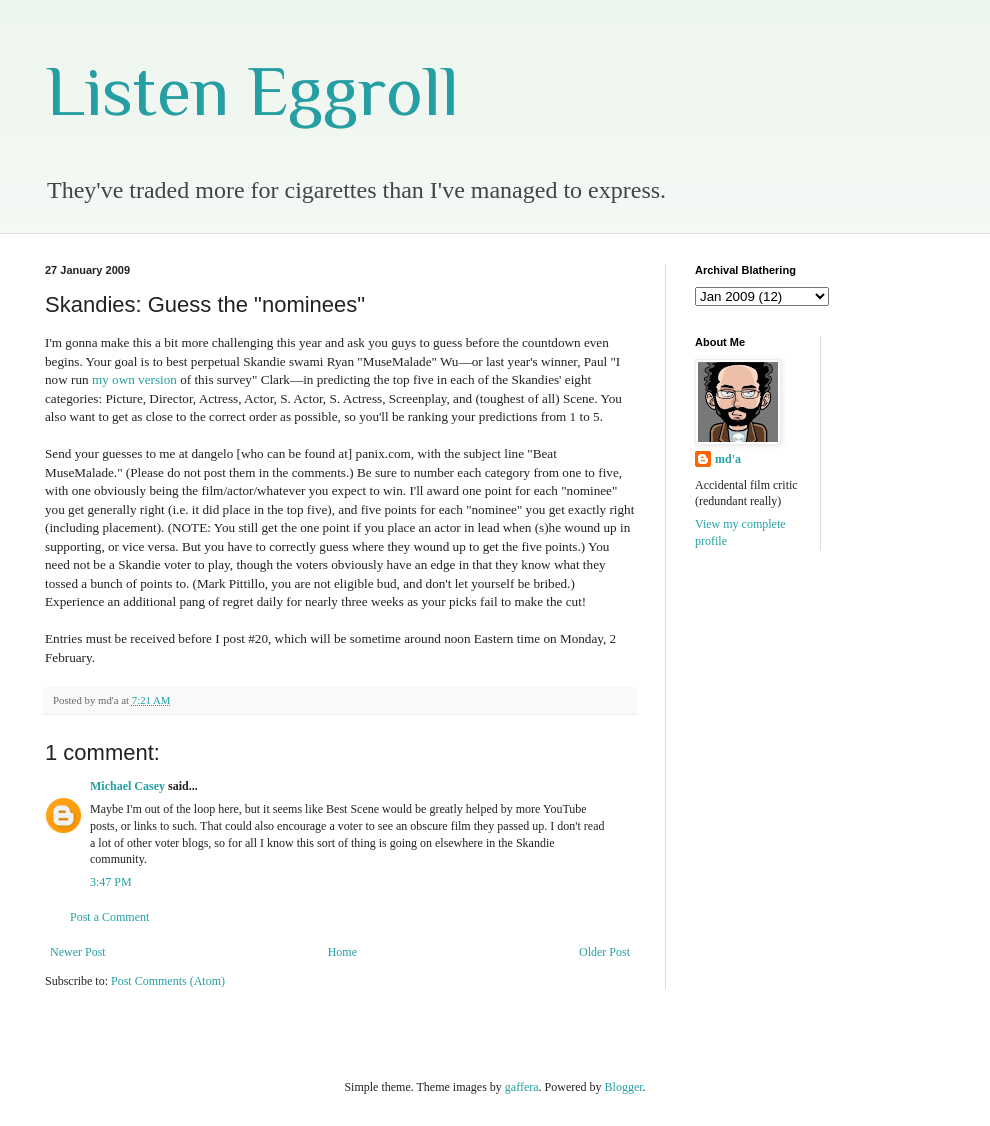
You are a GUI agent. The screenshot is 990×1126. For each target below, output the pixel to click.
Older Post (604, 952)
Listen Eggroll (252, 91)
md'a (728, 459)
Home (342, 952)
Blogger (624, 1087)
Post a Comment (109, 917)
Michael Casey (127, 786)
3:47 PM (111, 882)
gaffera (522, 1087)
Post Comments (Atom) (168, 981)
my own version (134, 379)
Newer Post (78, 952)
